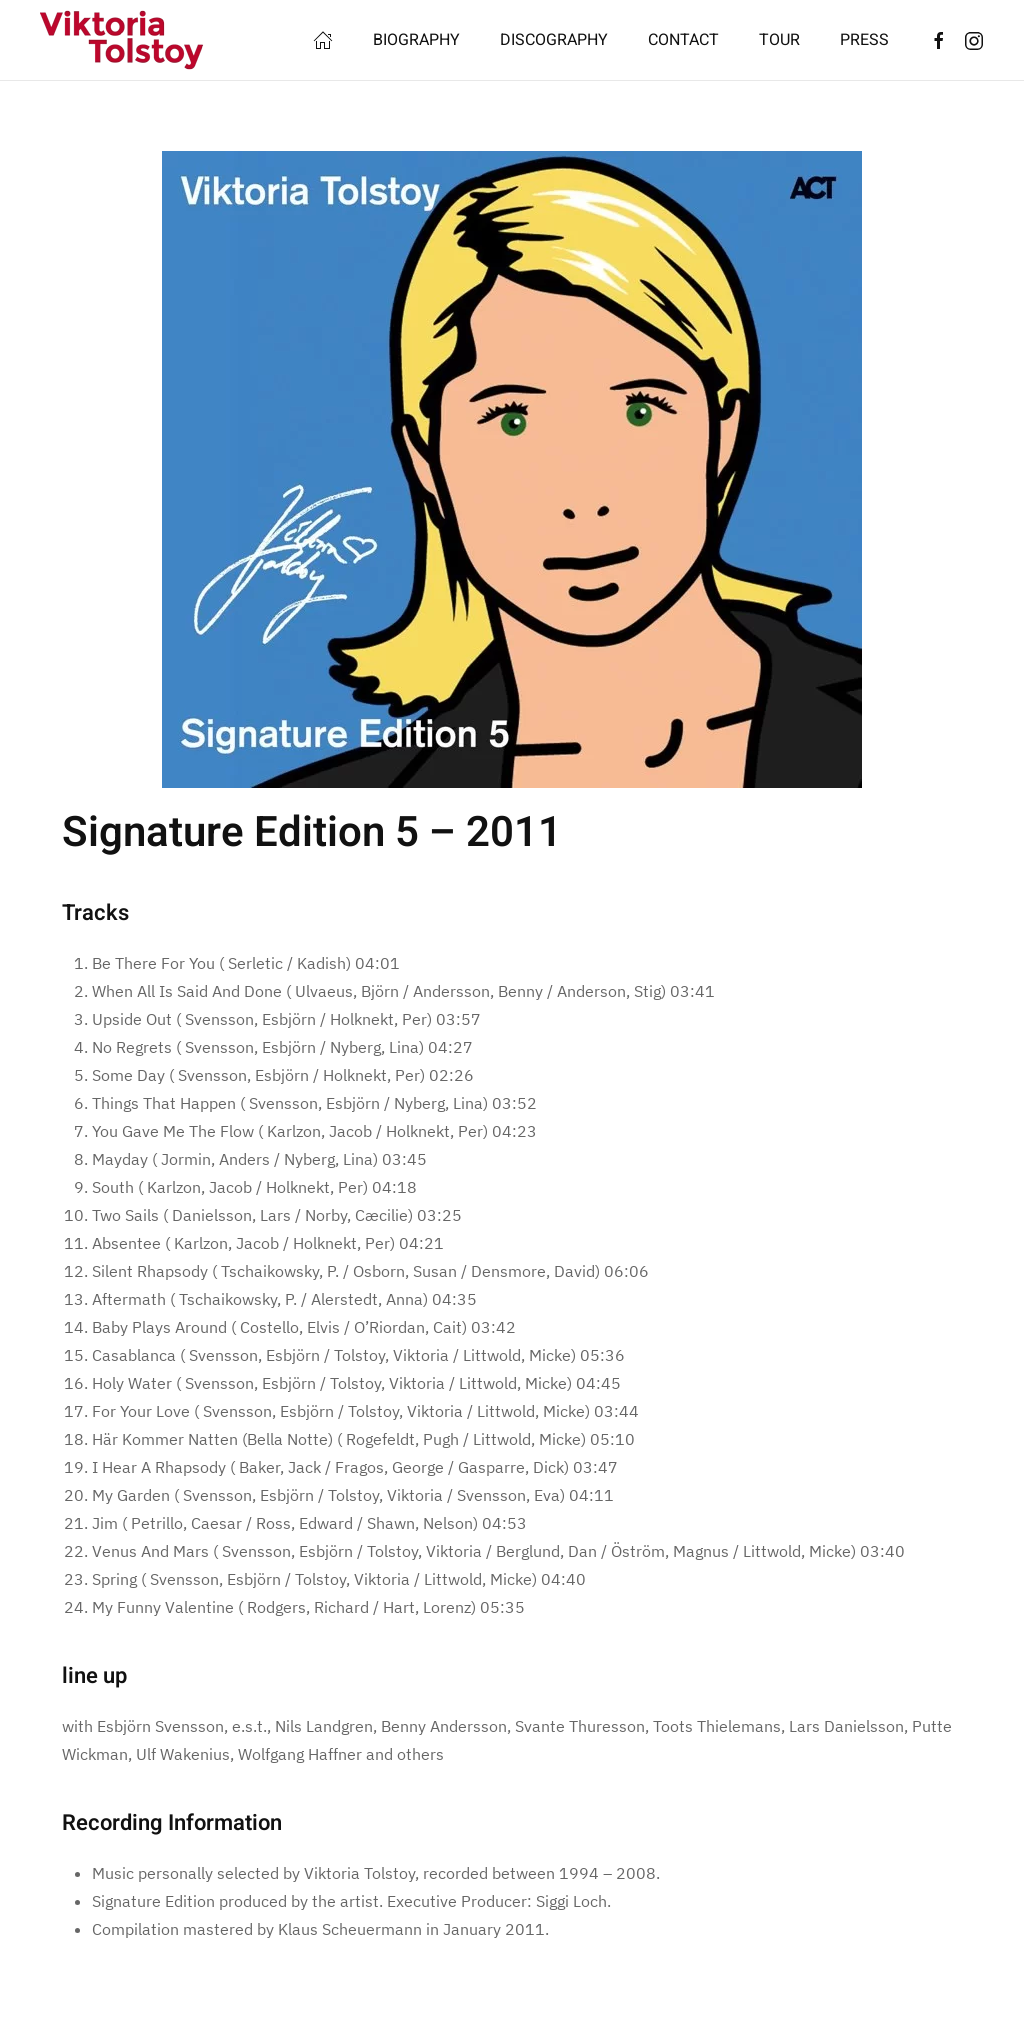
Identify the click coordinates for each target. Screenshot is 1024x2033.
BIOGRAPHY (416, 40)
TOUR (779, 40)
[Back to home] (122, 40)
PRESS (864, 40)
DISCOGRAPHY (554, 40)
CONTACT (683, 40)
